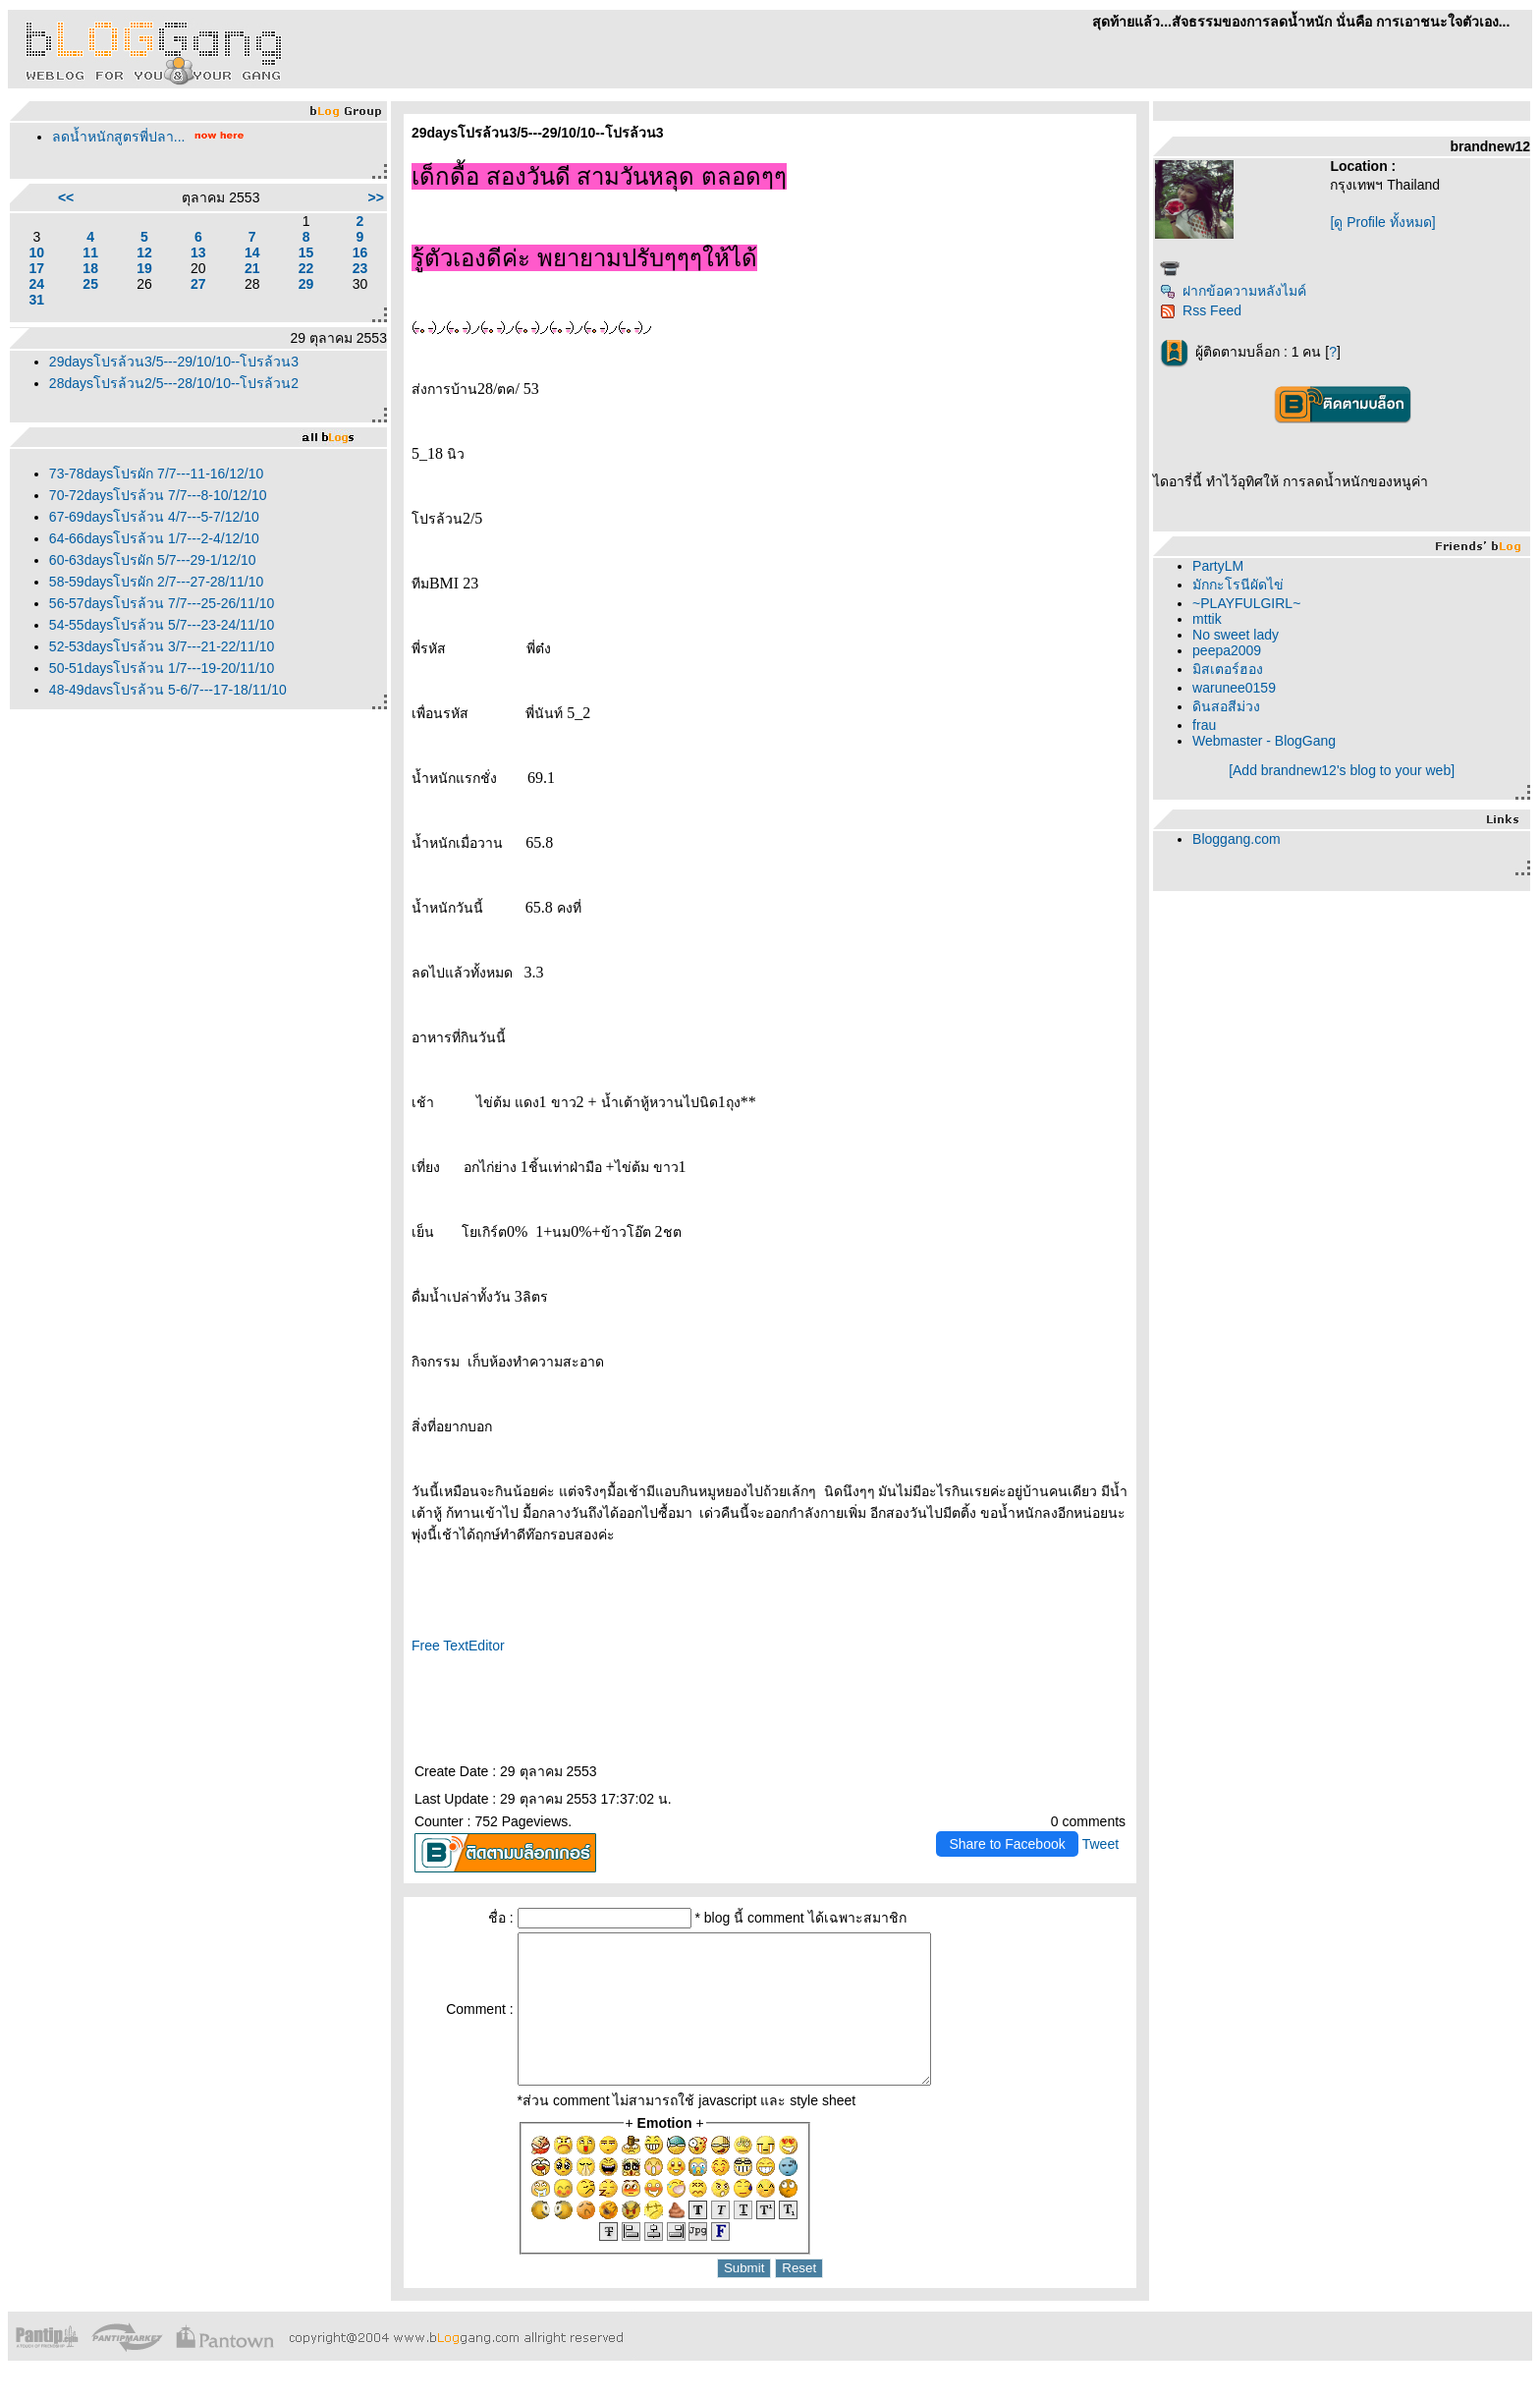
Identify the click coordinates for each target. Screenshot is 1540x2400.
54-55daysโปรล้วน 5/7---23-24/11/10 (161, 625)
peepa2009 (1226, 650)
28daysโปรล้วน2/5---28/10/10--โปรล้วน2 (174, 383)
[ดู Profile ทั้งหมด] (1382, 222)
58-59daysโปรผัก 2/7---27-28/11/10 (156, 581)
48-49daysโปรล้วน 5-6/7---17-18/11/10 (168, 690)
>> (376, 197)
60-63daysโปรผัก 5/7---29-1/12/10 (152, 560)
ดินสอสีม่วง (1226, 706)
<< (66, 197)
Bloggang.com (1236, 839)
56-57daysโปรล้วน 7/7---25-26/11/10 (161, 603)
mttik (1207, 619)
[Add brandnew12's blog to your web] (1342, 770)
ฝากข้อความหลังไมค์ (1233, 291)
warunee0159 (1234, 688)
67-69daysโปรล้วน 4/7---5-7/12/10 (154, 517)
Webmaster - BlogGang (1264, 741)
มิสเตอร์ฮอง (1227, 669)
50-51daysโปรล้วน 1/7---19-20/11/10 (161, 668)
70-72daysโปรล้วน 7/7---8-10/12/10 (158, 495)
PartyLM (1217, 566)
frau (1204, 725)
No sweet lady (1235, 634)
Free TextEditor (458, 1645)
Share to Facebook (1007, 1844)
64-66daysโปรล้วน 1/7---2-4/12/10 (154, 538)
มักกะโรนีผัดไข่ (1238, 584)
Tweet (1100, 1844)
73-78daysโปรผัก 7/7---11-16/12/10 (156, 473)
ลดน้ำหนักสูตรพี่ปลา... (119, 136)
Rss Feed (1200, 310)
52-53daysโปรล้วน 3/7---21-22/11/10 (161, 646)
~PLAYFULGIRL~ (1246, 603)
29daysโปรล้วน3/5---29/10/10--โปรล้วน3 (174, 361)
